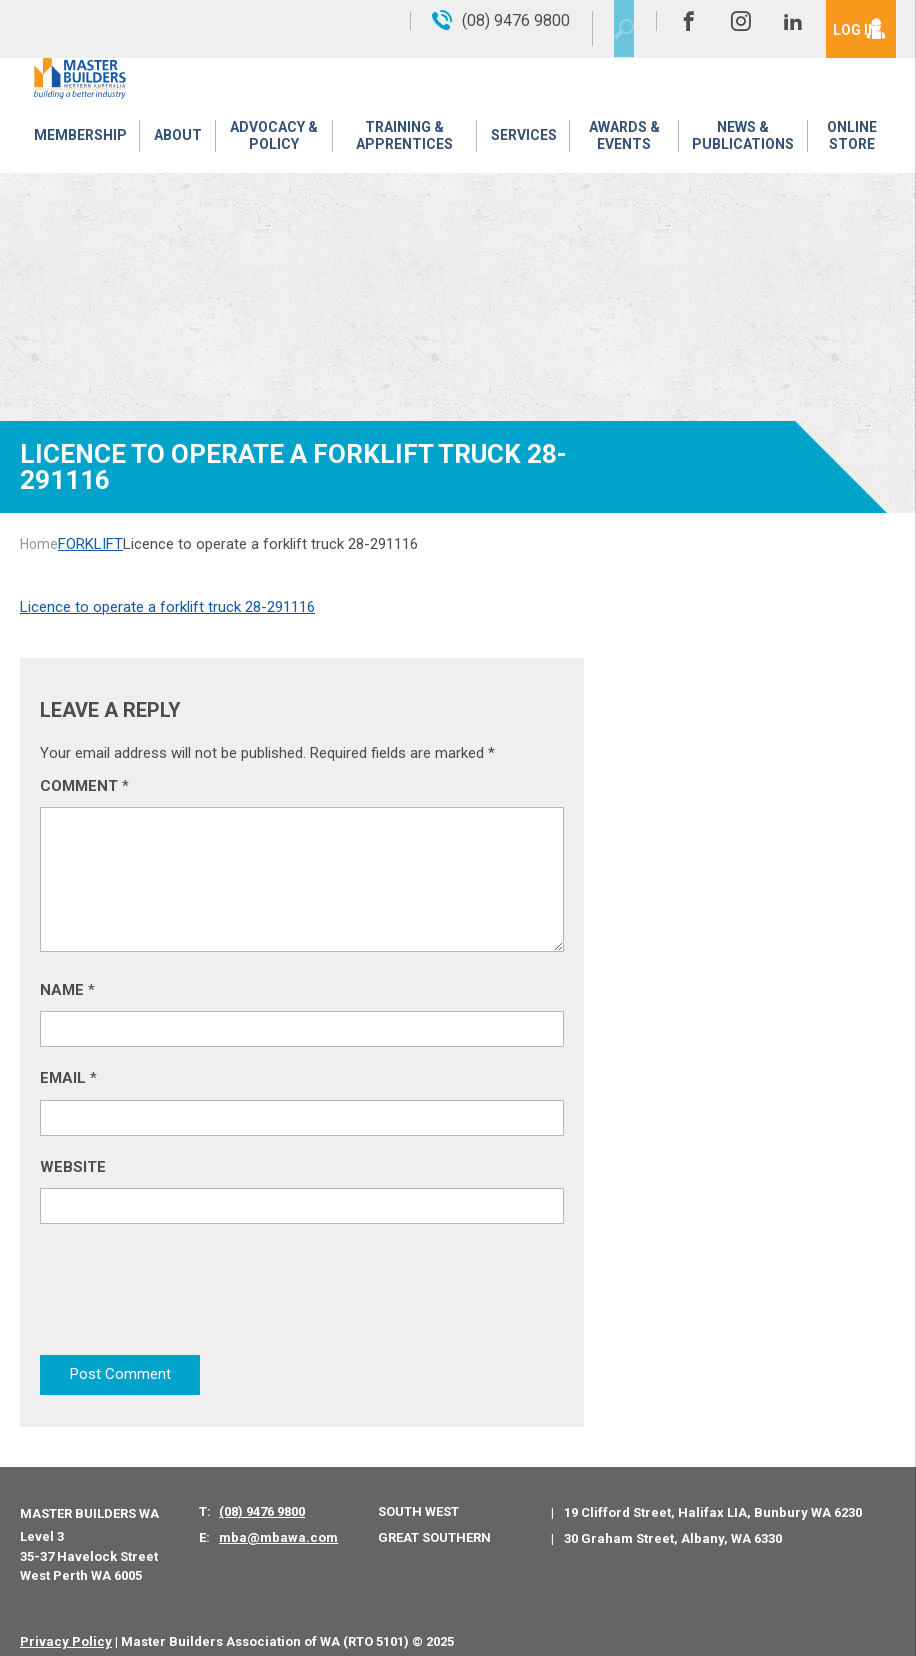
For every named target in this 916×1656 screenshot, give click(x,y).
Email (68, 1078)
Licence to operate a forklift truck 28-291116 (167, 607)
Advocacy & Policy (269, 144)
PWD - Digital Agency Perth (546, 1625)
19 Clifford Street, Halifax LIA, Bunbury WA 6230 (713, 1497)
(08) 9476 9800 (262, 1496)
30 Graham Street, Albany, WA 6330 (673, 1522)
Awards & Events (620, 144)
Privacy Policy (66, 1625)
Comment (84, 786)
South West (418, 1496)
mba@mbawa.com (278, 1522)
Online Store (851, 144)
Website (73, 1167)
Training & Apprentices (402, 144)
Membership (78, 145)
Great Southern (434, 1521)
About (173, 145)
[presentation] (192, 1293)
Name (67, 990)
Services (521, 145)
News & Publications (741, 144)
